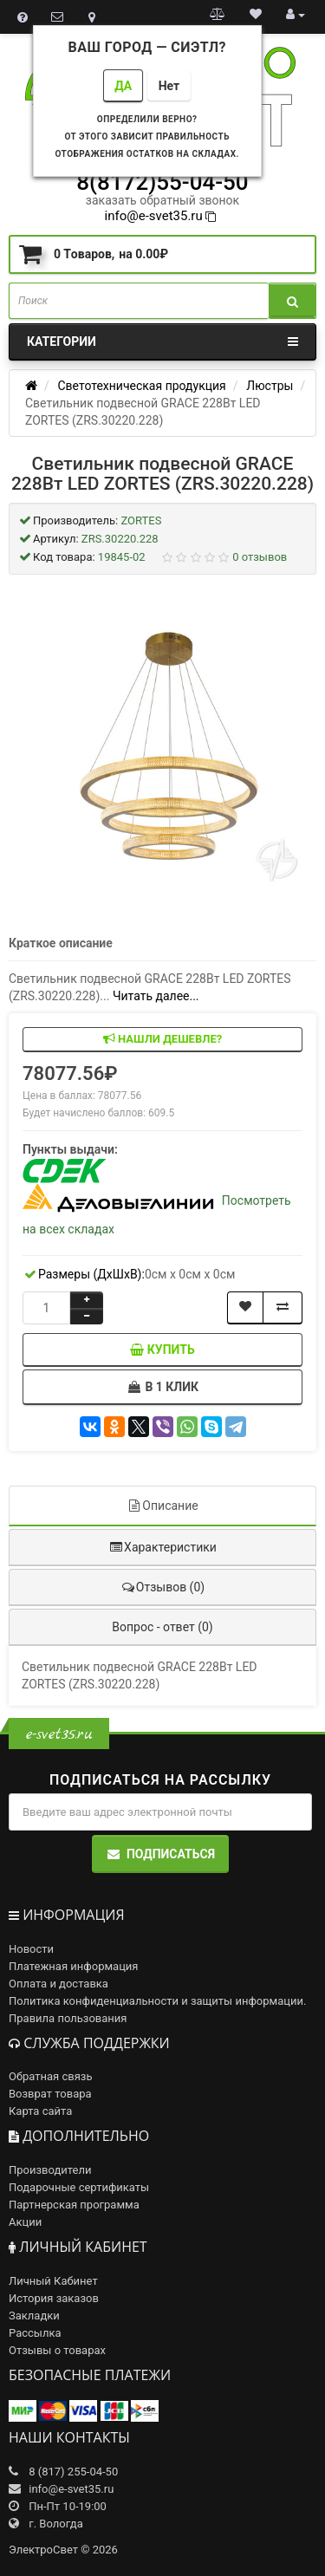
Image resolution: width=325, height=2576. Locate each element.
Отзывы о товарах (57, 2350)
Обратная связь (51, 2076)
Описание (162, 1505)
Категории (162, 341)
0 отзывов (259, 556)
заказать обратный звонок (162, 200)
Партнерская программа (74, 2204)
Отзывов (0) (162, 1587)
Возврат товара (50, 2093)
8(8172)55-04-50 (162, 182)
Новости (31, 1948)
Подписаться (160, 1854)
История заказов (54, 2298)
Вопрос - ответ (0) (162, 1627)
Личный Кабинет (53, 2280)
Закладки (34, 2315)
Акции (25, 2221)
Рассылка (35, 2332)
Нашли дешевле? (162, 1038)
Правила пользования (68, 2018)
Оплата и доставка (58, 1983)
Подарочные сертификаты (79, 2187)
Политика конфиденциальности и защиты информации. (157, 2000)
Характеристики (162, 1547)
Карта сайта (40, 2110)
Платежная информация (74, 1966)
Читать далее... (156, 996)
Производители (50, 2169)
